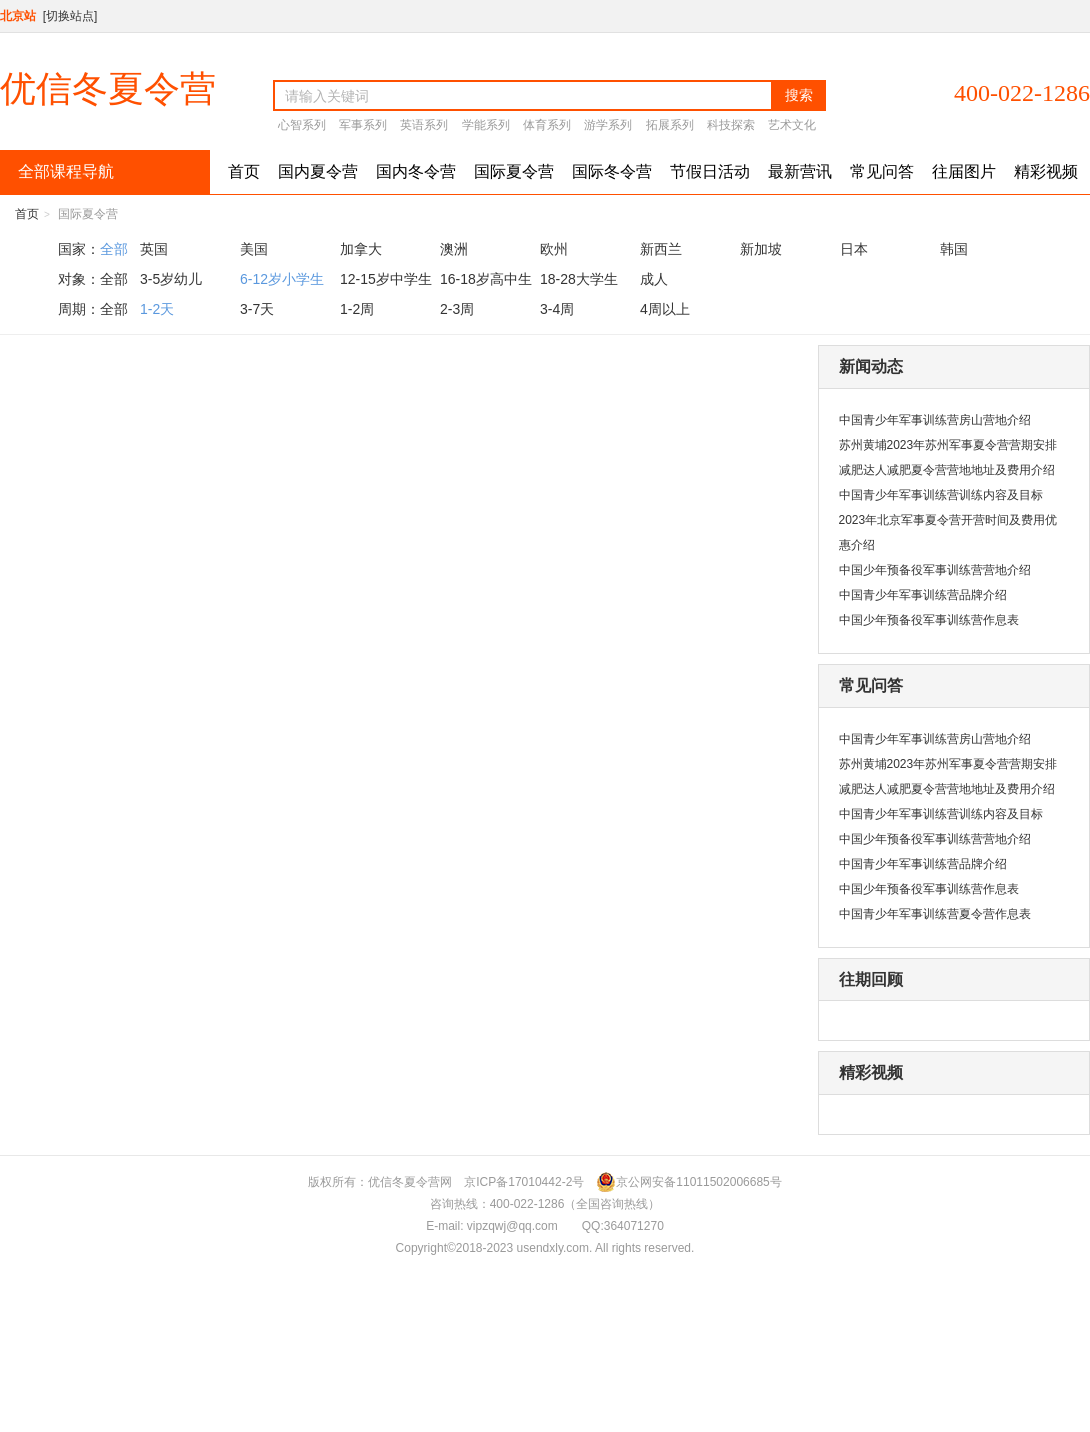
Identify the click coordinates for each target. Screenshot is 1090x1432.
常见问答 (882, 171)
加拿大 (361, 249)
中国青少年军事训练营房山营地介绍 (935, 420)
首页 (244, 171)
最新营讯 (800, 171)
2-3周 (457, 309)
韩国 (954, 249)
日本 (854, 249)
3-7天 (257, 309)
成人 (654, 279)
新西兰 (661, 249)
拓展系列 (670, 125)
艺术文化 (792, 125)
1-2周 (357, 309)
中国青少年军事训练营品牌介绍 (923, 595)
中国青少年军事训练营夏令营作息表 (935, 914)
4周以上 (665, 309)
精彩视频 (1046, 171)
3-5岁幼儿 (171, 279)
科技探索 (731, 125)
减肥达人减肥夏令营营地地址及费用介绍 (947, 470)
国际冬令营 (612, 171)
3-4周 (557, 309)
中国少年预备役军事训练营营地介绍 (935, 570)
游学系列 (608, 125)
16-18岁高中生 (486, 279)
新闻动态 (871, 366)
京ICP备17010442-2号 (524, 1182)
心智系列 (302, 125)
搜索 (799, 95)
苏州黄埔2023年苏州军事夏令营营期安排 (948, 445)
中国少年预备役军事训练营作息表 (929, 620)
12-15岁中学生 (386, 279)
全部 (114, 249)
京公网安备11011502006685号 (688, 1182)
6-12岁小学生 (282, 279)
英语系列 (424, 125)
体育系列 (547, 125)
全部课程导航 (64, 171)
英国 (154, 249)
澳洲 (454, 249)
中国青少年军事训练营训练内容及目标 (941, 495)
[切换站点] (70, 16)
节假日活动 (710, 171)
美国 (254, 249)
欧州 (554, 249)
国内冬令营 (416, 171)
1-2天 (157, 309)
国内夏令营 (318, 171)
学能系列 (486, 125)
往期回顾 (871, 979)
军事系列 (363, 125)
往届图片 (964, 171)
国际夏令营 (514, 171)
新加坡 (761, 249)
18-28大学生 (579, 279)
